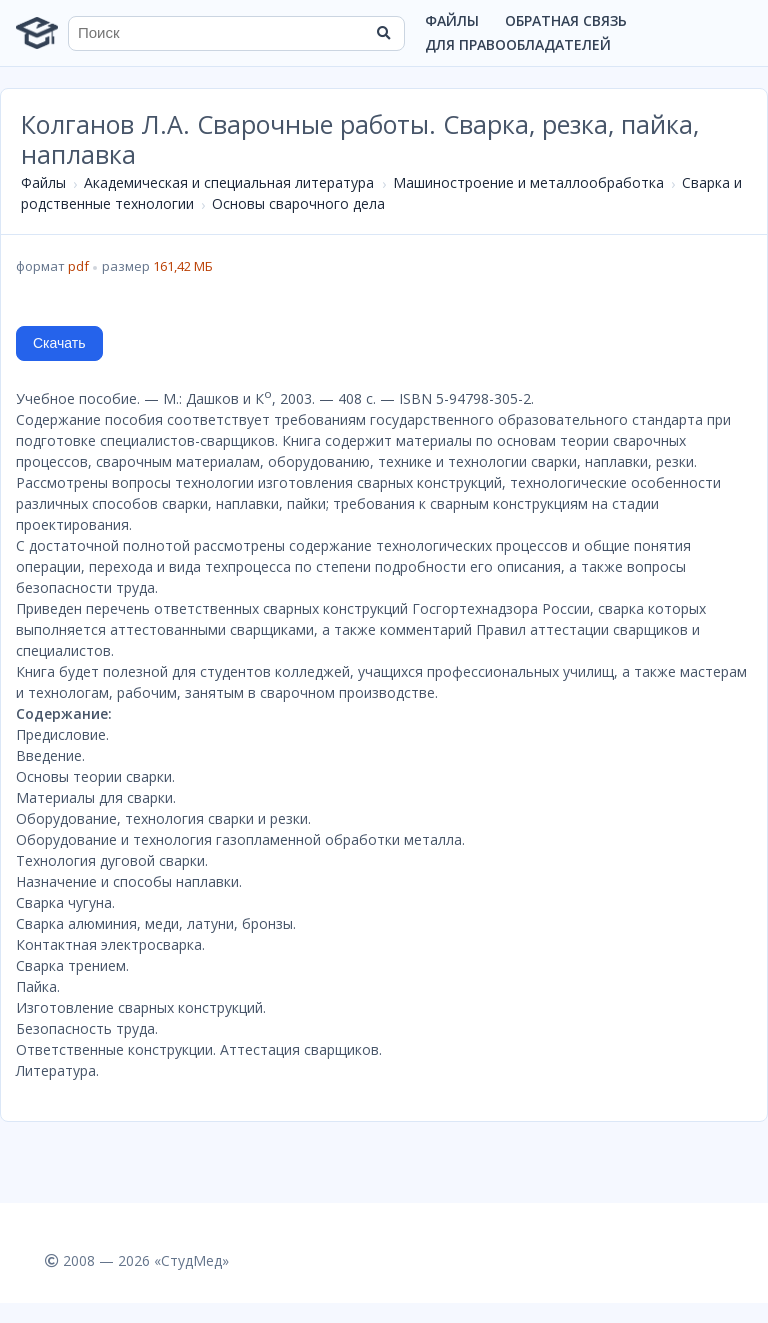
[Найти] (383, 33)
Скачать (59, 343)
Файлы (452, 20)
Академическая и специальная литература (229, 182)
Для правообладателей (518, 44)
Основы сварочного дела (298, 203)
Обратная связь (566, 20)
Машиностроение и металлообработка (528, 182)
